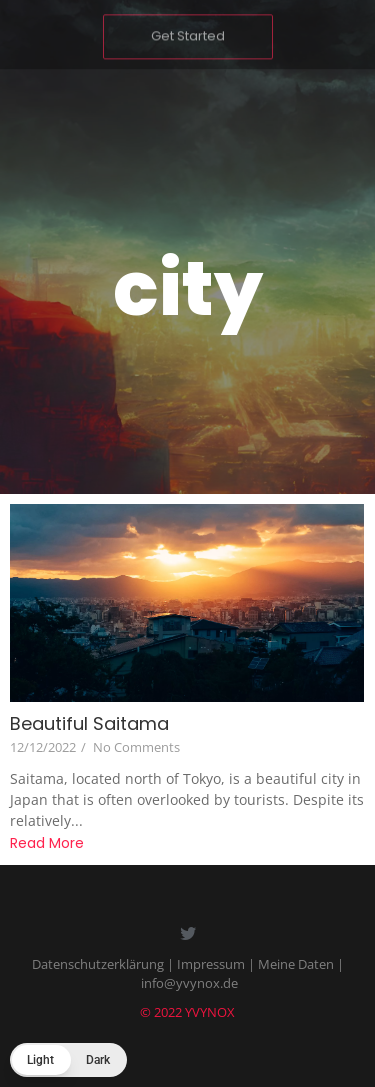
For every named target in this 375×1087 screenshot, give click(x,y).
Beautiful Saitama (89, 723)
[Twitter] (188, 935)
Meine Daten (296, 964)
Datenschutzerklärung (98, 964)
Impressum (211, 964)
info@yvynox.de (189, 983)
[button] (68, 1060)
